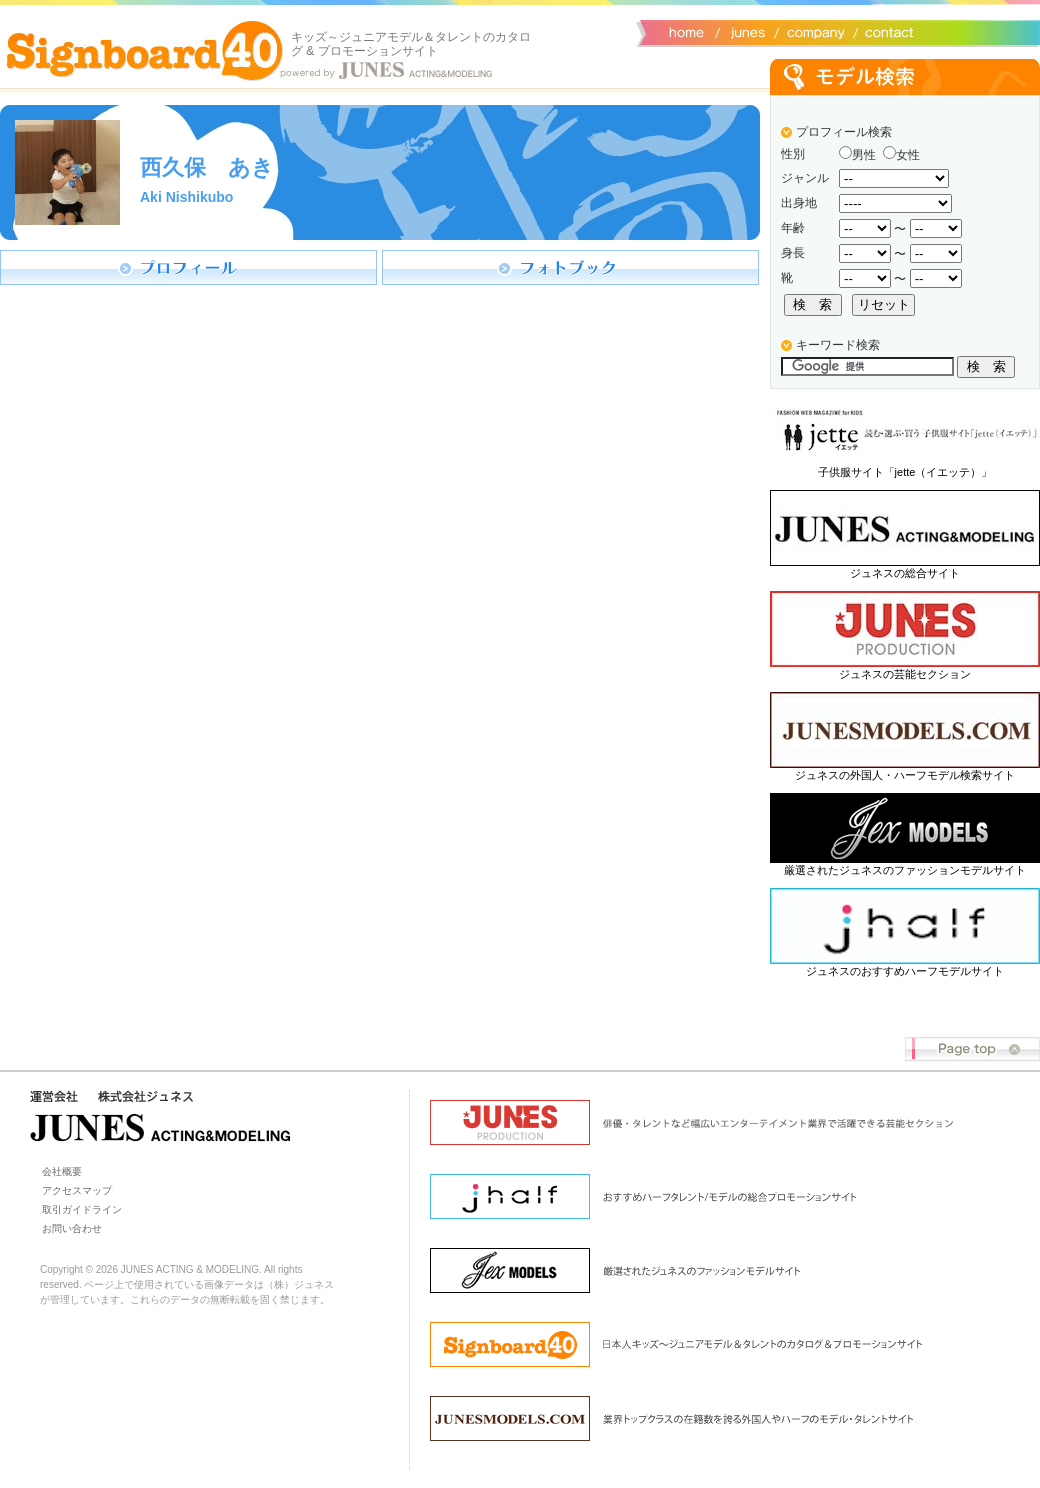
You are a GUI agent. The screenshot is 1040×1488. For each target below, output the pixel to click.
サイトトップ (685, 31)
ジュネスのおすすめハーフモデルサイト (905, 971)
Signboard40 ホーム (145, 50)
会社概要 (812, 31)
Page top (972, 1049)
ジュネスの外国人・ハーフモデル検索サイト (905, 775)
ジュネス (745, 31)
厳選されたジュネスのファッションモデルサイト (905, 870)
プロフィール (188, 267)
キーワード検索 (838, 345)
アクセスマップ (77, 1190)
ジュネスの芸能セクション (905, 674)
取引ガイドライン (82, 1209)
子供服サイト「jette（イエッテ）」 (905, 472)
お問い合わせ (885, 31)
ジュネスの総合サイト (905, 573)
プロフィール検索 (844, 132)
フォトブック (570, 267)
